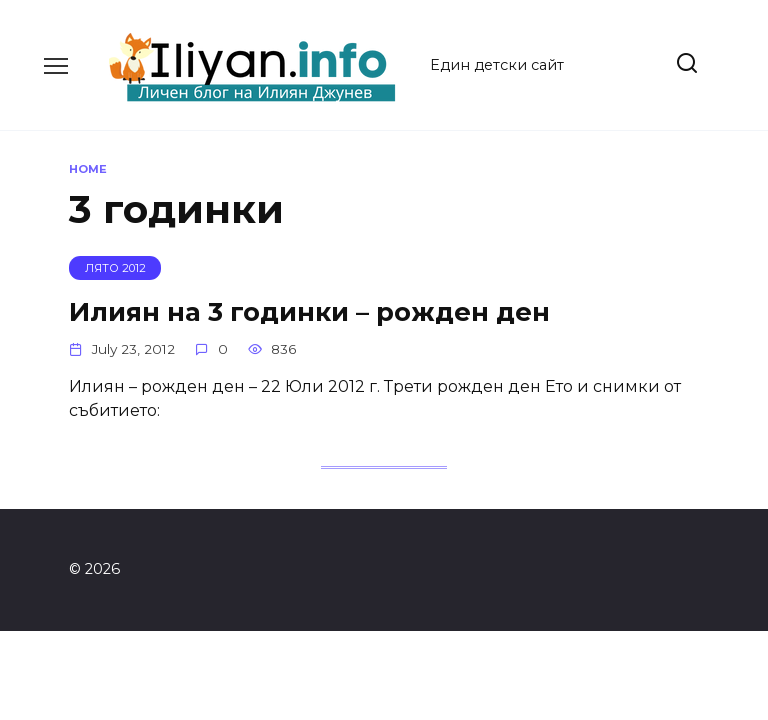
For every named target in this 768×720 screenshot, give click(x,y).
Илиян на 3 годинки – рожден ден (309, 310)
